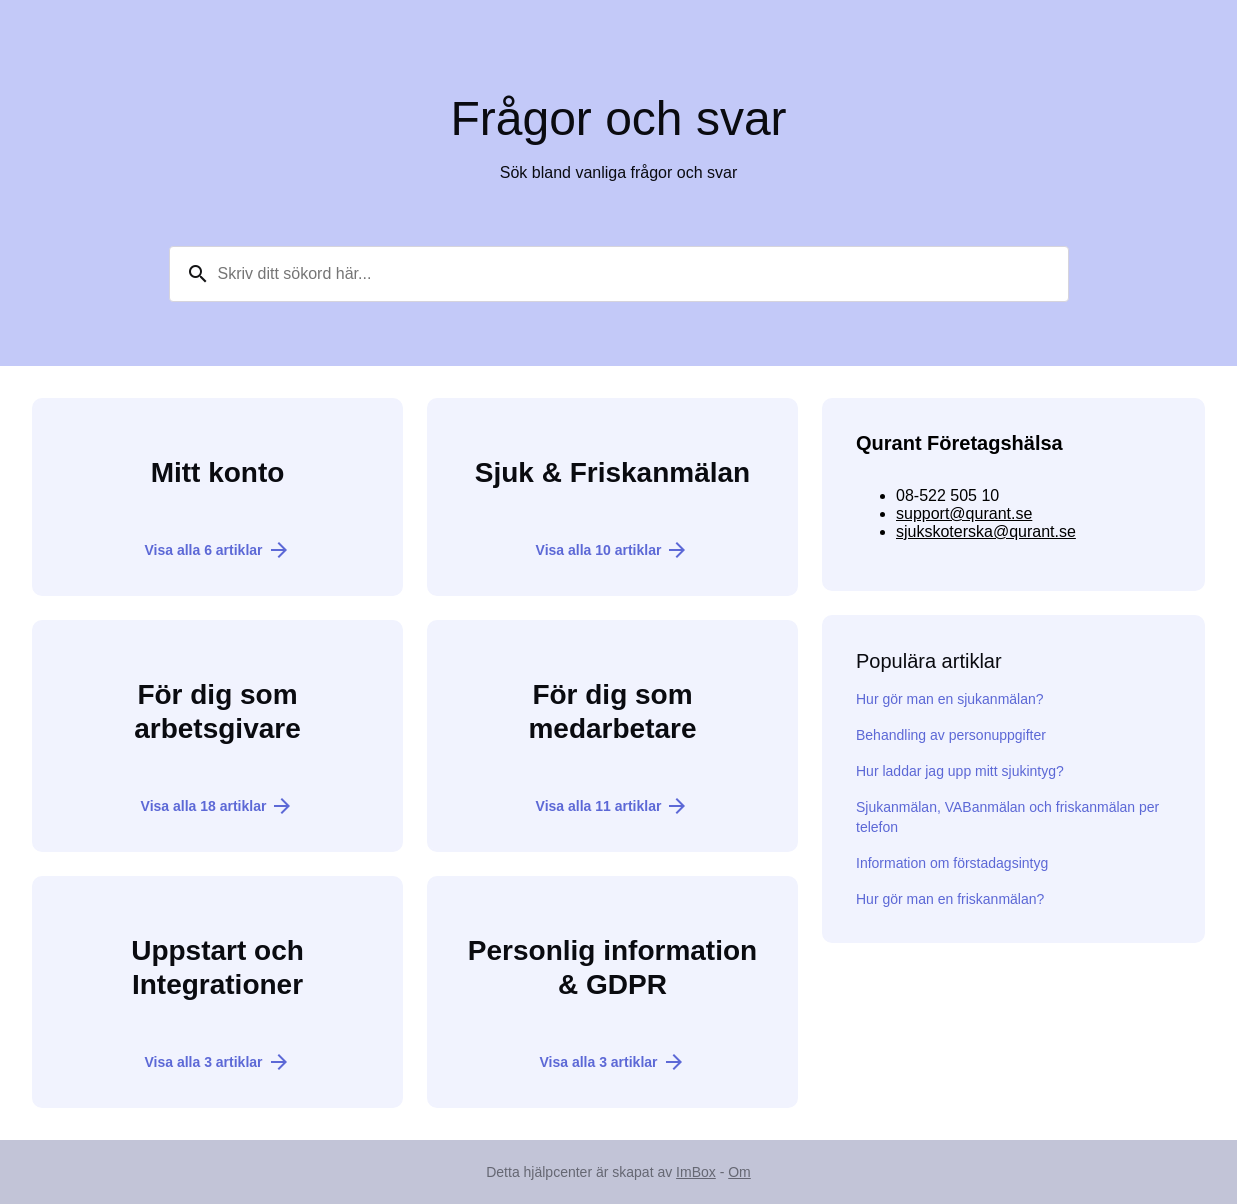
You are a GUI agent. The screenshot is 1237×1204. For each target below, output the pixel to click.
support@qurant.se (964, 513)
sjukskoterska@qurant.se (986, 531)
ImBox (696, 1172)
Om (739, 1172)
